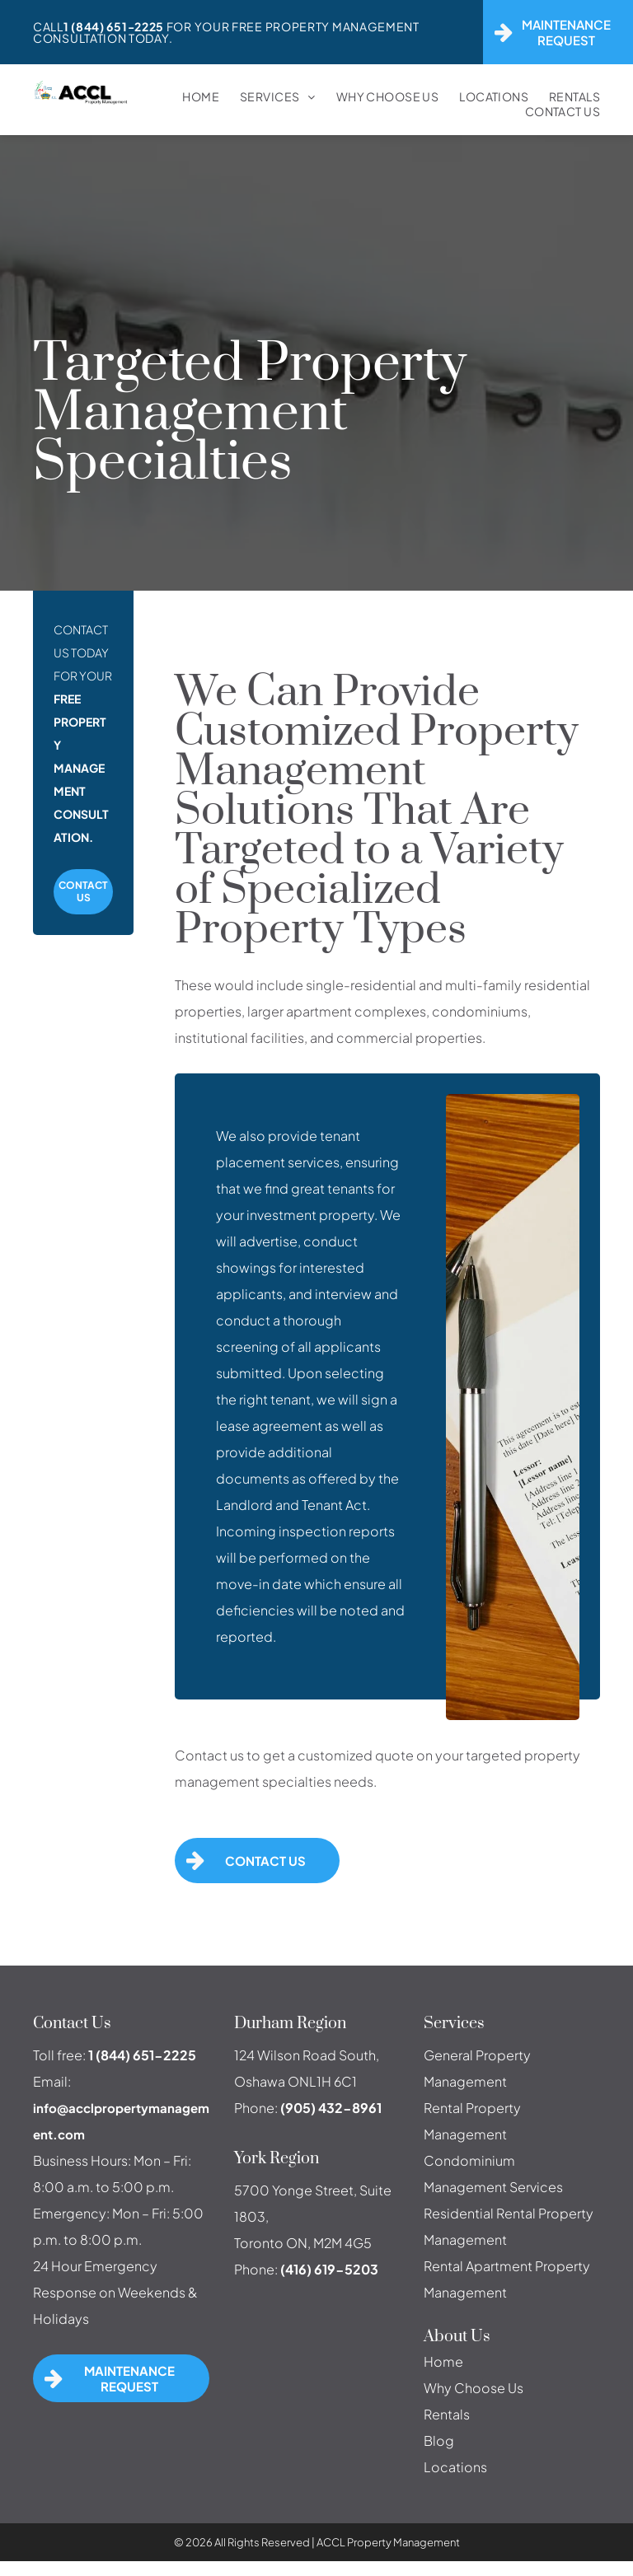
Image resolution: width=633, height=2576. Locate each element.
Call (48, 26)
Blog (439, 2440)
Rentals (447, 2414)
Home (443, 2361)
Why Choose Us (473, 2387)
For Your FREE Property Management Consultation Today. (226, 32)
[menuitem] (190, 96)
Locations (455, 2466)
